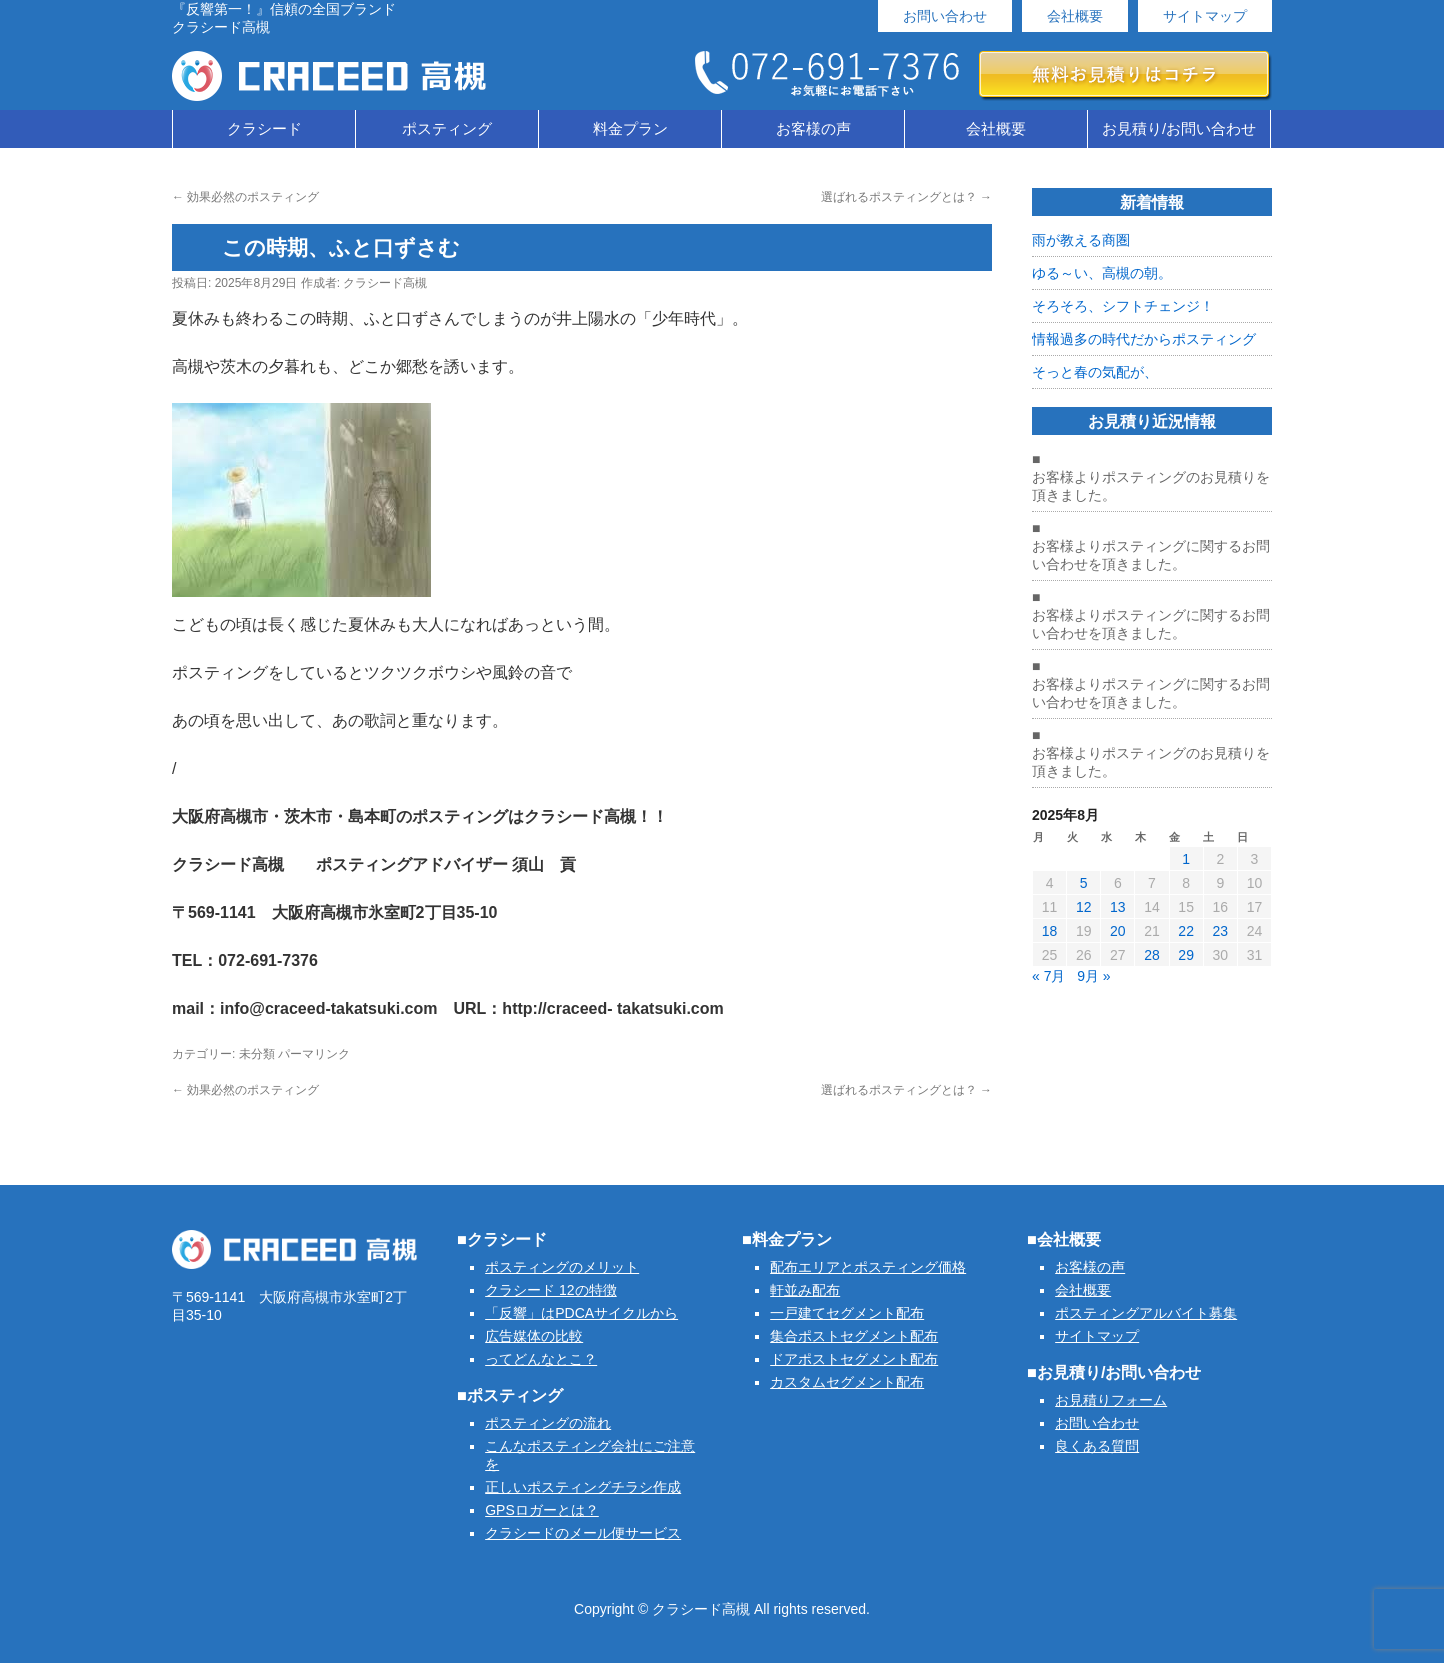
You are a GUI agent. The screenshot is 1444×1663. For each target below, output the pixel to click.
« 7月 (1048, 976)
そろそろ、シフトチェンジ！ (1123, 306)
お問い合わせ (945, 16)
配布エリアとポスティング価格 (868, 1267)
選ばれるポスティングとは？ (906, 197)
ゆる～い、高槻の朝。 (1102, 273)
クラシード (264, 128)
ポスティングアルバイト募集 (1146, 1313)
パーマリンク (314, 1054)
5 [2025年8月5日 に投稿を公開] (1084, 883)
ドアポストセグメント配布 (854, 1359)
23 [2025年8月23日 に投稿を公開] (1220, 931)
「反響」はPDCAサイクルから (581, 1313)
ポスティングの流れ (548, 1423)
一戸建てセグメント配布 (847, 1313)
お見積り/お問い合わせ (1179, 128)
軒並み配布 (805, 1290)
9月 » (1093, 976)
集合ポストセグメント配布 (854, 1336)
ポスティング (447, 128)
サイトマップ (1205, 16)
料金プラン (630, 128)
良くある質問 (1097, 1446)
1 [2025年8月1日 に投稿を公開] (1186, 859)
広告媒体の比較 (534, 1336)
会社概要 (1075, 16)
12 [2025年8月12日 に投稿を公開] (1084, 907)
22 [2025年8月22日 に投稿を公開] (1186, 931)
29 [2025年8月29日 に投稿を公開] (1186, 955)
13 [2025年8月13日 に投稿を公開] (1118, 907)
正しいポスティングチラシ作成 (583, 1487)
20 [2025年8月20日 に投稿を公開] (1118, 931)
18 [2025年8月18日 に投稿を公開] (1050, 931)
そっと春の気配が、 (1095, 372)
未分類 (257, 1054)
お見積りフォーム (1111, 1400)
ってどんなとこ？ (541, 1359)
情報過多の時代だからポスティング (1144, 339)
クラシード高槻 (385, 283)
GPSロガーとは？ (542, 1510)
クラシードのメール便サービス (583, 1533)
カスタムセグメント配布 (847, 1382)
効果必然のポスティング (245, 197)
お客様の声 (813, 128)
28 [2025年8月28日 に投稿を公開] (1152, 955)
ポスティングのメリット (562, 1267)
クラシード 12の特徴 (550, 1290)
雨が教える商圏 (1081, 240)
